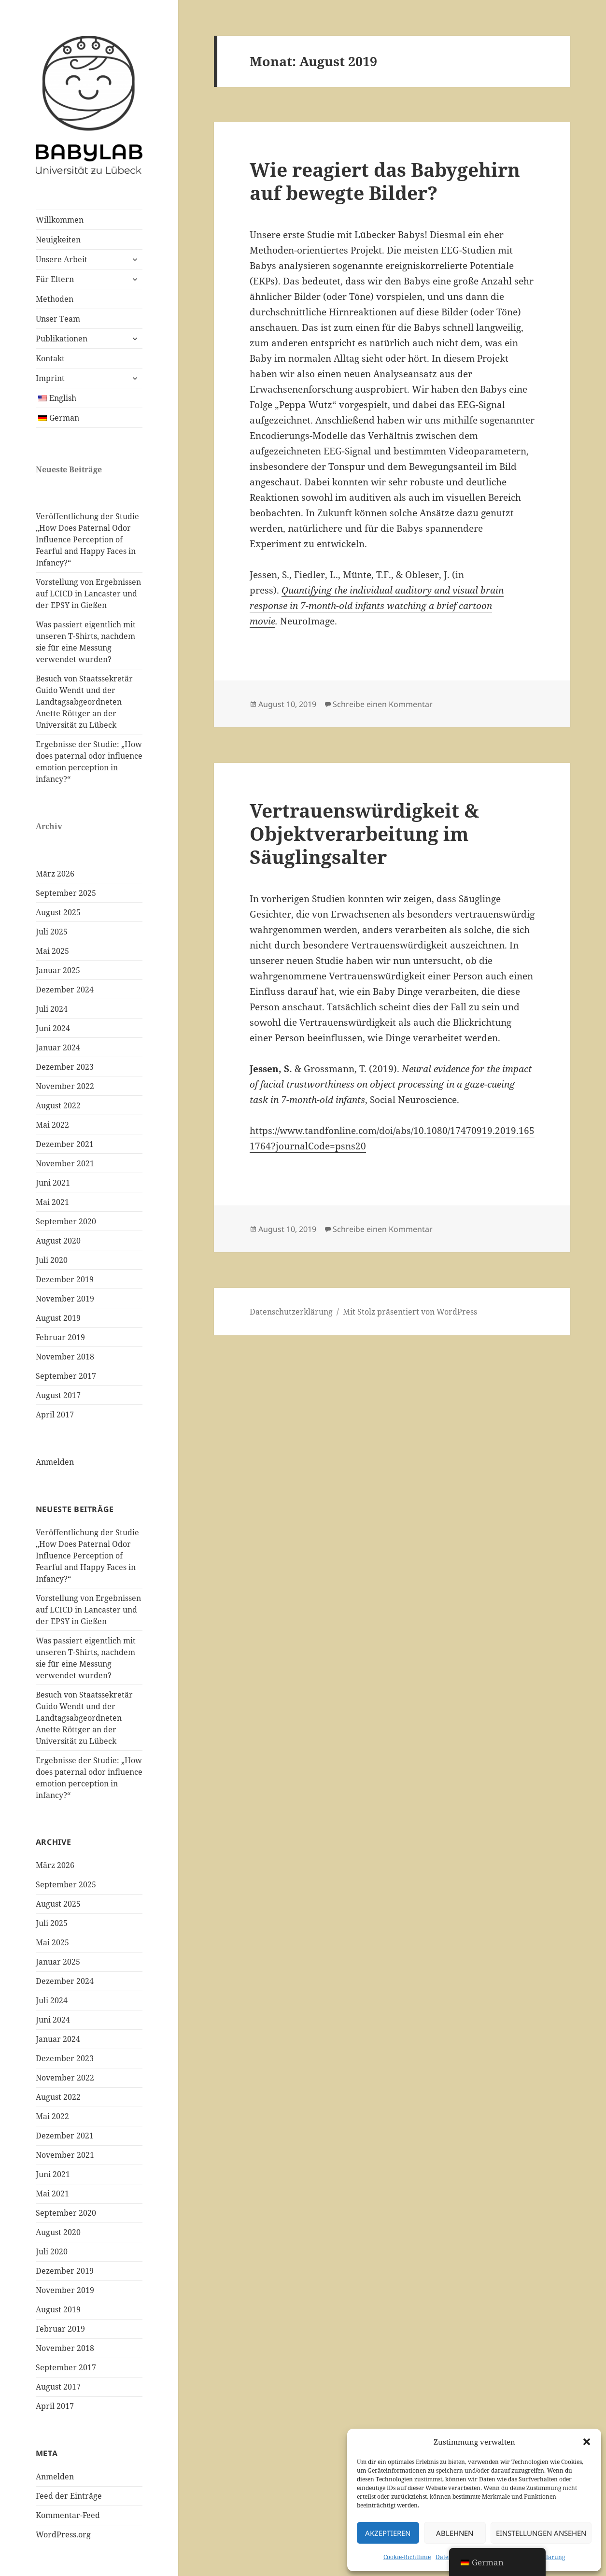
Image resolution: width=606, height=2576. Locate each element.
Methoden (54, 299)
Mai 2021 (52, 1202)
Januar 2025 (58, 970)
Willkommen (60, 219)
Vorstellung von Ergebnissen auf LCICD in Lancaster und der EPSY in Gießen (88, 593)
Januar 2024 (58, 1047)
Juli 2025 (52, 931)
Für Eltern (55, 279)
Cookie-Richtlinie (407, 2557)
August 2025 (58, 912)
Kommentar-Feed (68, 2515)
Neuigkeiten (58, 239)
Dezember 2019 (65, 1279)
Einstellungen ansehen (541, 2533)
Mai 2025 (52, 951)
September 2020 (66, 1221)
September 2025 (66, 893)
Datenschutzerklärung (291, 1311)
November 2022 (65, 1086)
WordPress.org (63, 2534)
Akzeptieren (387, 2533)
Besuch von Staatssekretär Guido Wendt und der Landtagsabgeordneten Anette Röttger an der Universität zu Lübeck (84, 701)
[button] (587, 2442)
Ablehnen (454, 2533)
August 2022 (58, 1105)
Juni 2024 (53, 1028)
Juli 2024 (52, 1009)
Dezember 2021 (65, 1144)
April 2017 (55, 1414)
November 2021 (65, 1163)
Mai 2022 (52, 1124)
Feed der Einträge (69, 2496)
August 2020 (58, 1240)
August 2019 (58, 1318)
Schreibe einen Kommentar (383, 704)
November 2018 (65, 1356)
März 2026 (55, 873)
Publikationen (61, 338)
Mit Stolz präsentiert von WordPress (410, 1311)
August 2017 (58, 1395)
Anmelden (55, 1462)
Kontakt (50, 358)
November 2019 (65, 1298)
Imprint (50, 378)
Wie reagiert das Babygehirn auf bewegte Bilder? (385, 180)
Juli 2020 (52, 1260)
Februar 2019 (60, 1337)
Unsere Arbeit (61, 259)
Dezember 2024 (65, 989)
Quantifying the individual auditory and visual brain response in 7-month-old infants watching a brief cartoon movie (377, 605)
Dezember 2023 (65, 1067)
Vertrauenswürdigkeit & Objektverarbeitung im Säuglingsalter (364, 833)
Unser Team (58, 318)
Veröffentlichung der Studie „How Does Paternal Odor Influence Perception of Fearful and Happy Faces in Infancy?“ (87, 539)
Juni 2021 (53, 1182)
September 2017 (66, 1376)
